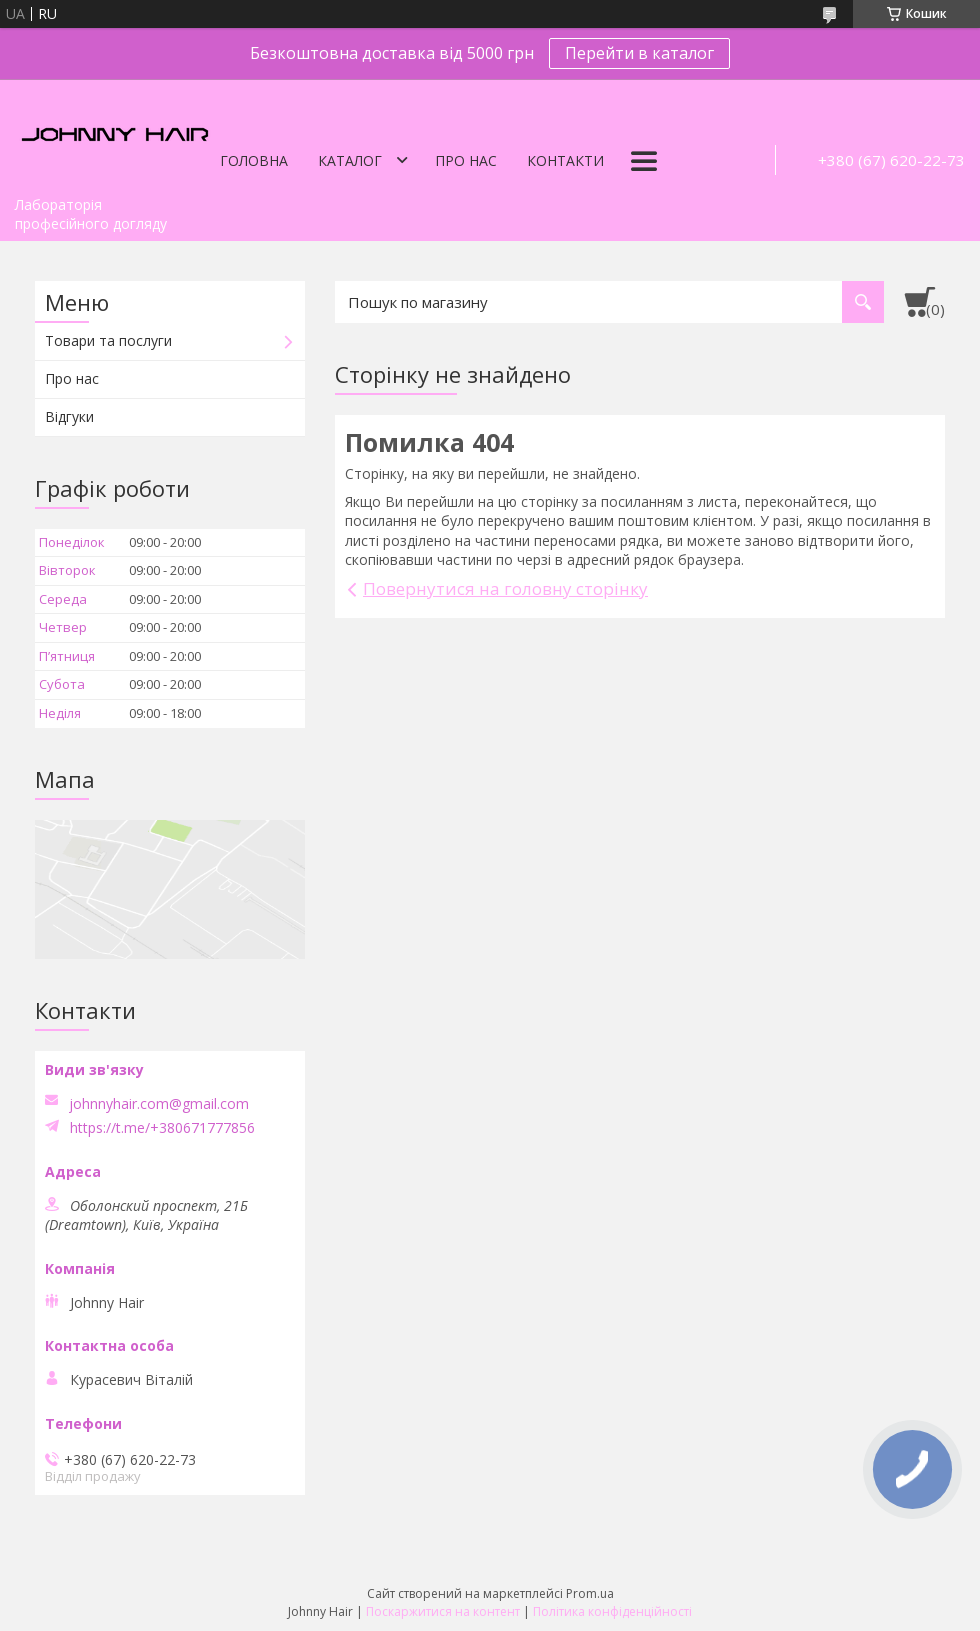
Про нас (466, 160)
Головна (254, 160)
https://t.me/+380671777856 (162, 1128)
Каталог (350, 160)
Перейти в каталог (639, 53)
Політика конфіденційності (612, 1611)
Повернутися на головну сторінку (505, 588)
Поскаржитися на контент (443, 1611)
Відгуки (69, 416)
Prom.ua (590, 1593)
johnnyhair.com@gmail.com (159, 1104)
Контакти (565, 160)
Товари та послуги (108, 340)
